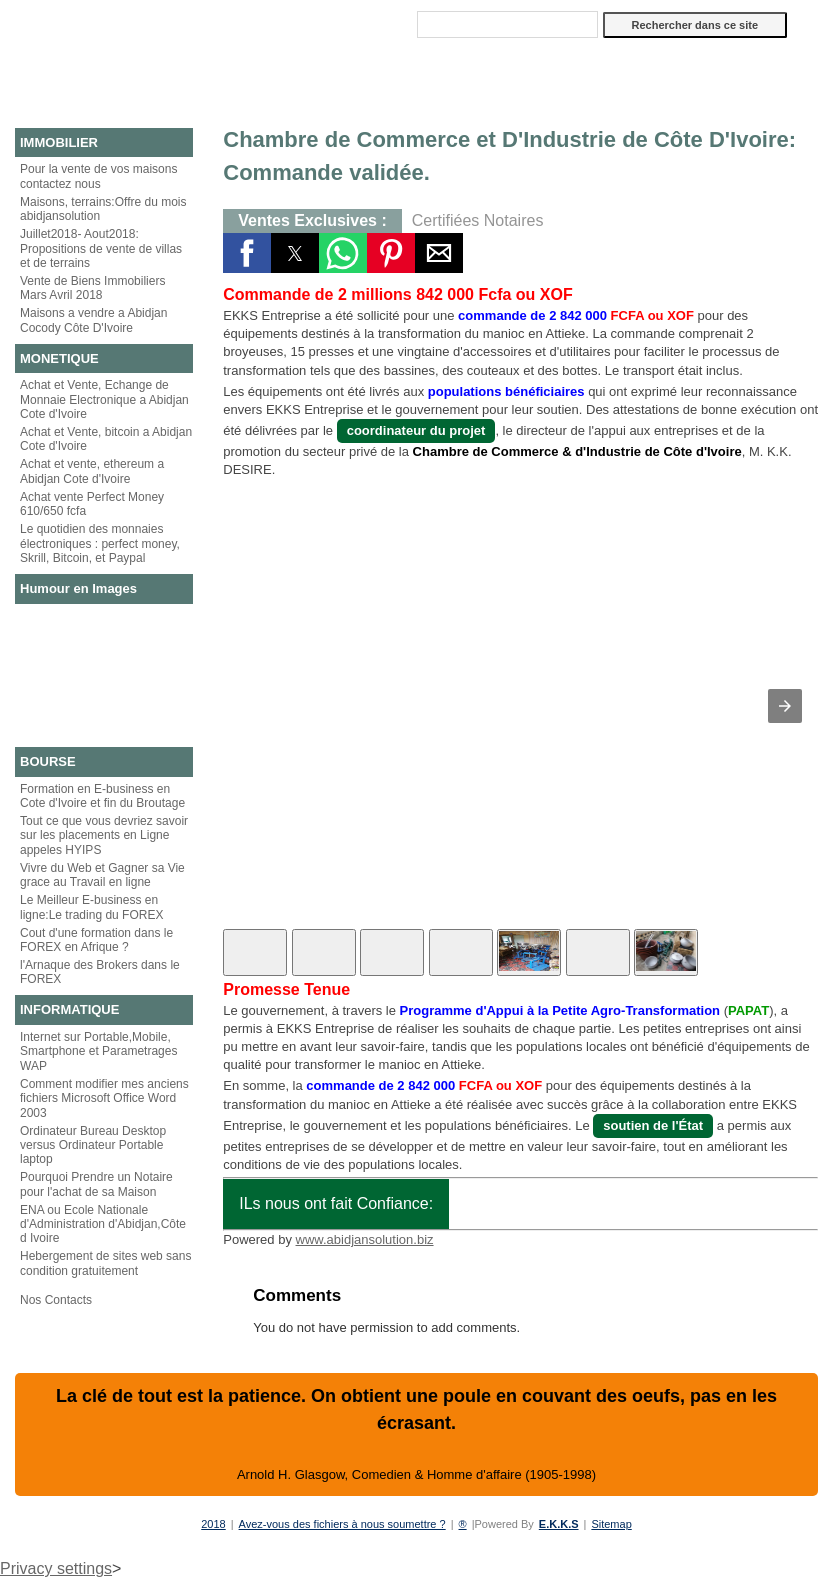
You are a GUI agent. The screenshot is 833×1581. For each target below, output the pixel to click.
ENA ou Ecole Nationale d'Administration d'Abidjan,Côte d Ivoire (103, 1224)
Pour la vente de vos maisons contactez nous (98, 176)
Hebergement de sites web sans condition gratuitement (105, 1263)
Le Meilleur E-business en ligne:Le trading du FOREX (91, 907)
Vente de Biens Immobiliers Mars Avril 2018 (92, 288)
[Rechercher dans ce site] (507, 24)
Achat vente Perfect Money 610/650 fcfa (92, 504)
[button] (247, 253)
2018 (213, 1524)
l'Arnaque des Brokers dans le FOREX (100, 972)
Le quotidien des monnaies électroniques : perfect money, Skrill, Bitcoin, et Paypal (100, 543)
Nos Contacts (56, 1300)
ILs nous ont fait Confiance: (336, 1203)
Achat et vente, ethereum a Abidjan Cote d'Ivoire (92, 471)
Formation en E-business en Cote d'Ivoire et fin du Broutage (102, 796)
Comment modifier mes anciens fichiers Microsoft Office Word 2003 (104, 1098)
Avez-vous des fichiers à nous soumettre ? (342, 1524)
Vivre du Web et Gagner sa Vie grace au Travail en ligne (102, 875)
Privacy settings (56, 1568)
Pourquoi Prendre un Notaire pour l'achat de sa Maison (96, 1184)
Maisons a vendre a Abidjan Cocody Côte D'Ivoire (93, 320)
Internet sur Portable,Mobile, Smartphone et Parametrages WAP (98, 1051)
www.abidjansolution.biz (365, 1239)
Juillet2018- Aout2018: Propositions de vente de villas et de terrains (101, 248)
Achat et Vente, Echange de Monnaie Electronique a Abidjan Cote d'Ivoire (104, 399)
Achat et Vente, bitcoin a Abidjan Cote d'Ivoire (106, 439)
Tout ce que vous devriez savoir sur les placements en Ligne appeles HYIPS (104, 835)
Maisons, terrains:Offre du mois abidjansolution (103, 209)
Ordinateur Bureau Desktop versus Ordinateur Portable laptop (93, 1145)
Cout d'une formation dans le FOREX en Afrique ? (96, 940)
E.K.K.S (559, 1524)
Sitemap (611, 1524)
